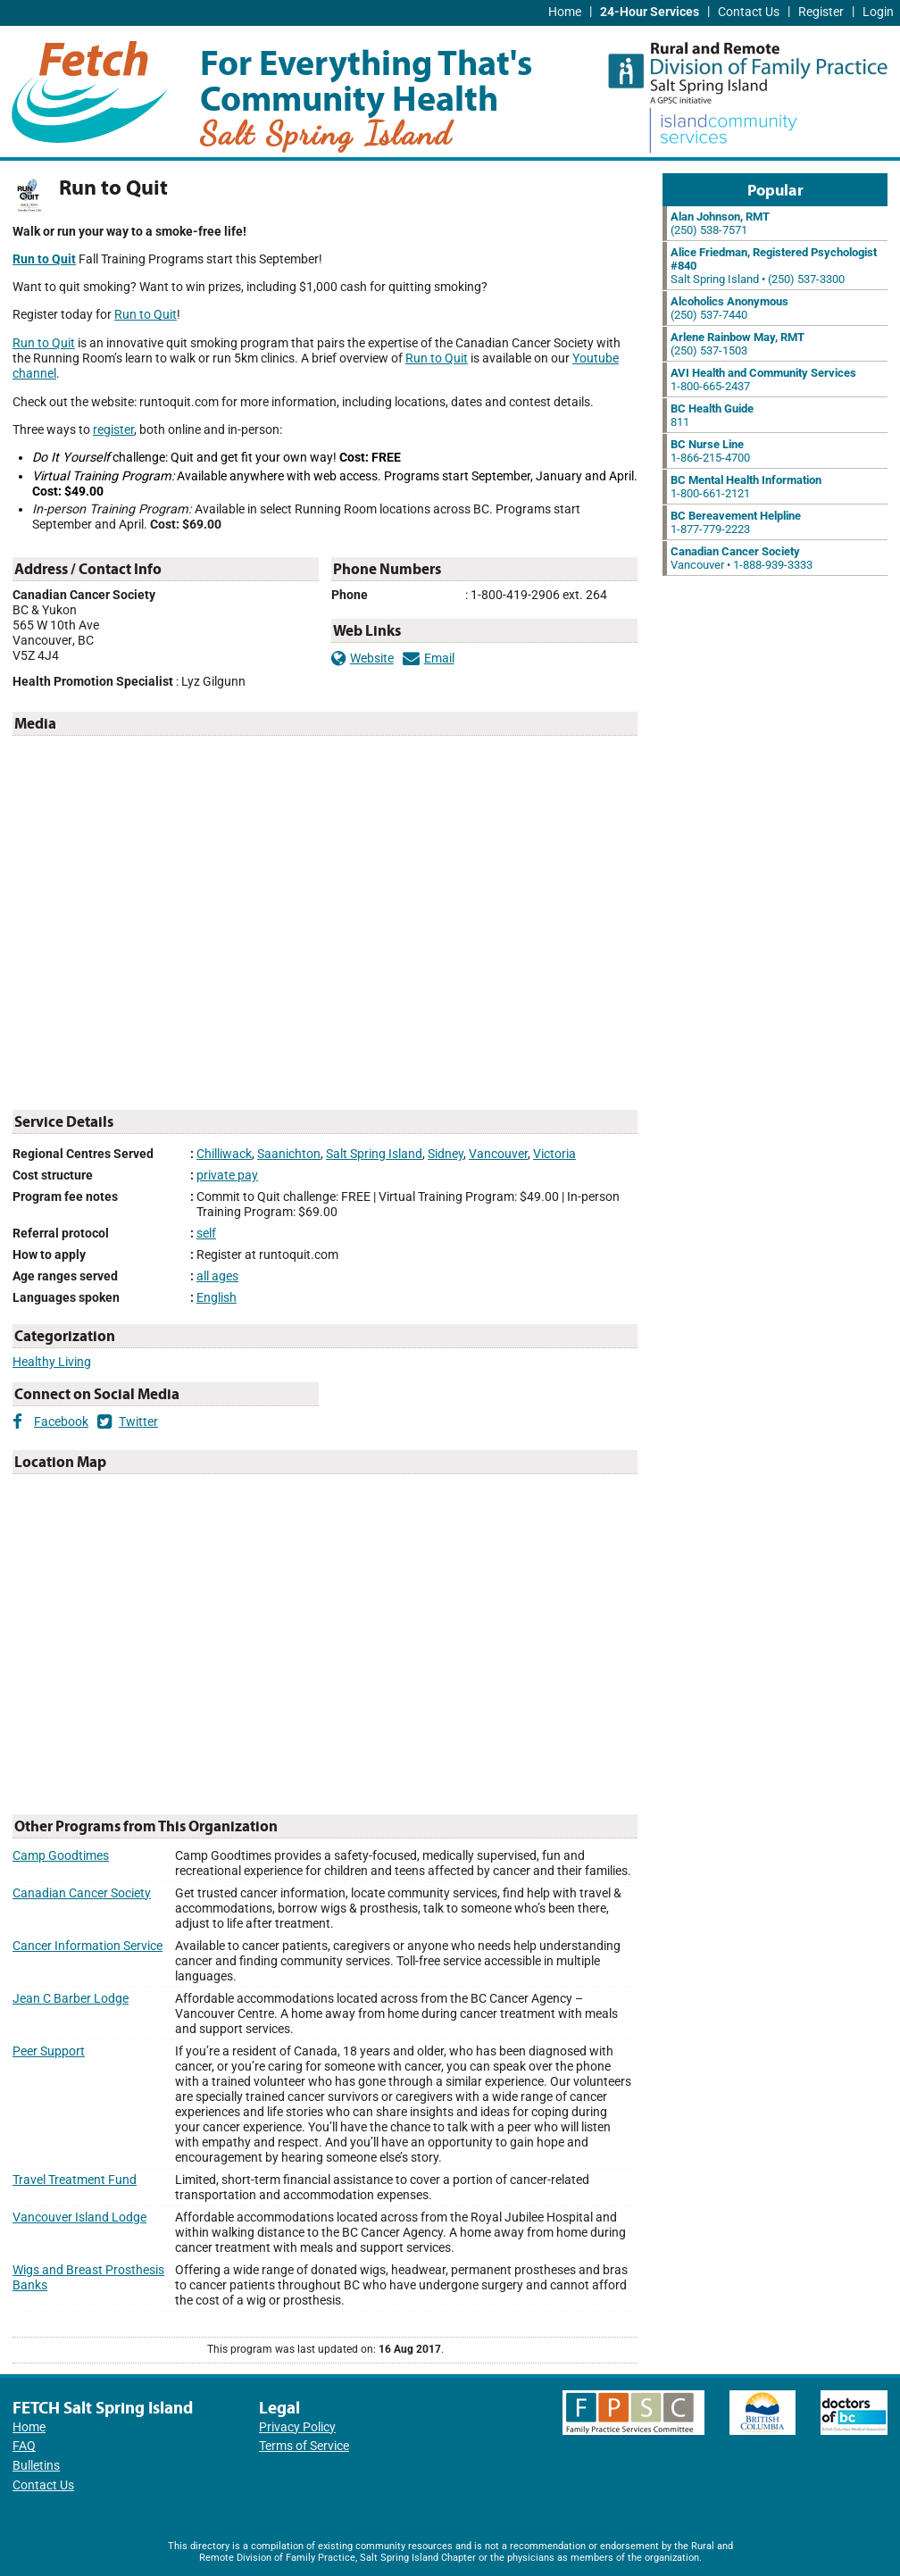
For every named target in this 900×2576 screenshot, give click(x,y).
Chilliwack (224, 1154)
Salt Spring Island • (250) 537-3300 (774, 266)
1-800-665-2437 (763, 379)
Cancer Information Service (87, 1946)
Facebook (50, 1422)
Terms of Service (304, 2446)
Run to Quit (145, 314)
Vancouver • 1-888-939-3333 (741, 558)
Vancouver (498, 1154)
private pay (227, 1175)
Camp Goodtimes (60, 1855)
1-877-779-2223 (736, 522)
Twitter (127, 1422)
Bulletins (36, 2465)
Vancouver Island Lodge (79, 2217)
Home (564, 12)
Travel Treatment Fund (74, 2180)
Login (878, 12)
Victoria (554, 1154)
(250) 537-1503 (737, 343)
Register (821, 12)
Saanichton (289, 1154)
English (216, 1297)
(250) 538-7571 (720, 223)
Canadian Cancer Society (81, 1893)
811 (712, 415)
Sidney (445, 1154)
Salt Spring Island (374, 1154)
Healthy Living (51, 1362)
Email (428, 658)
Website (362, 658)
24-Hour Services (649, 12)
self (206, 1233)
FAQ (24, 2446)
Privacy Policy (297, 2427)
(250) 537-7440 (729, 308)
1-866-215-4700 (710, 451)
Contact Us (748, 12)
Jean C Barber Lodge (70, 1998)
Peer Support (48, 2051)
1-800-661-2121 (746, 486)
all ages (217, 1276)
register (113, 430)
